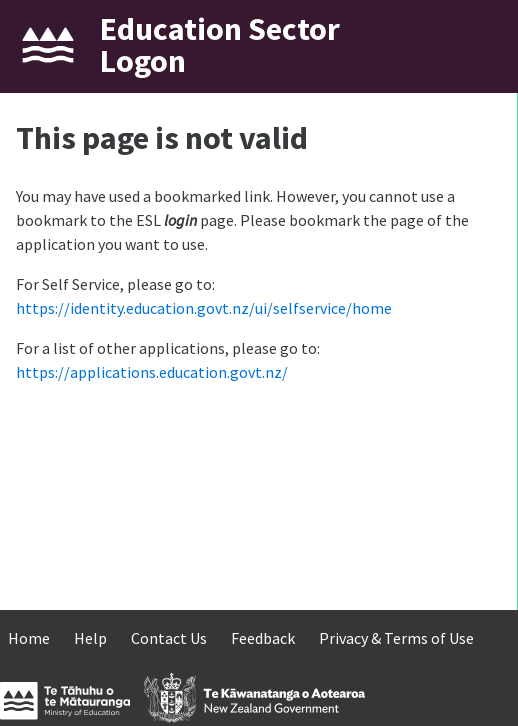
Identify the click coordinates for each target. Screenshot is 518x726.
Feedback (263, 638)
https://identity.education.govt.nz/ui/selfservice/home (204, 308)
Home (29, 638)
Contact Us (169, 638)
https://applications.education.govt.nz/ (152, 372)
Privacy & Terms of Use (396, 638)
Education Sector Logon (220, 45)
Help (90, 638)
